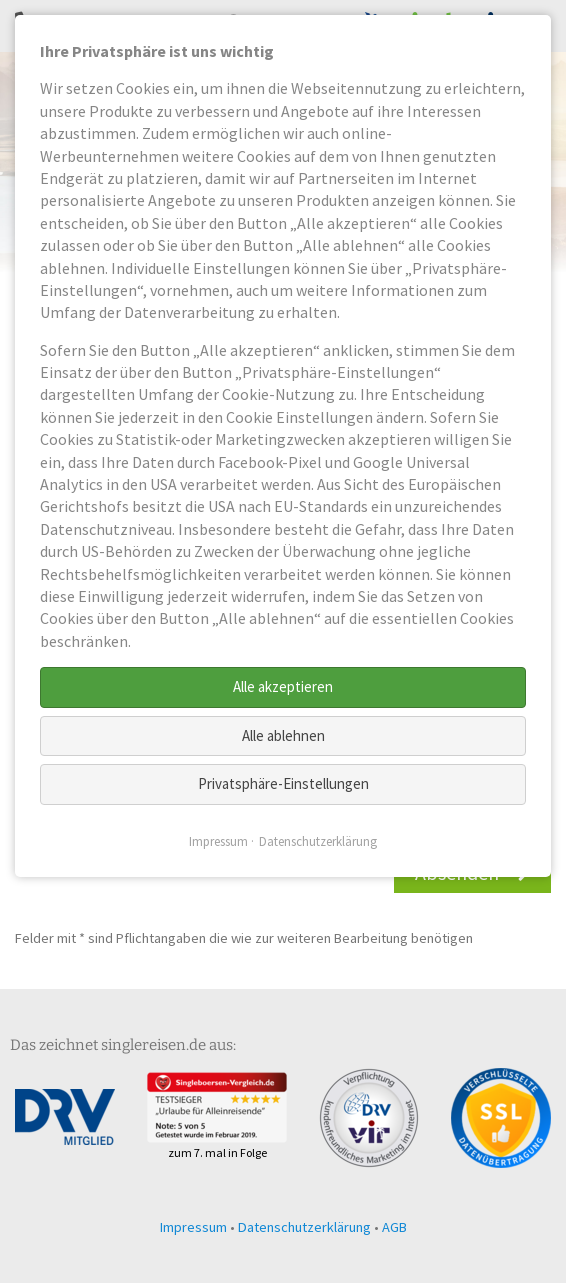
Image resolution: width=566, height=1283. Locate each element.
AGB (394, 1227)
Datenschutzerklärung (304, 1227)
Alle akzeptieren (283, 686)
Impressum (193, 1227)
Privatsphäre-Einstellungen (283, 783)
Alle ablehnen (283, 735)
